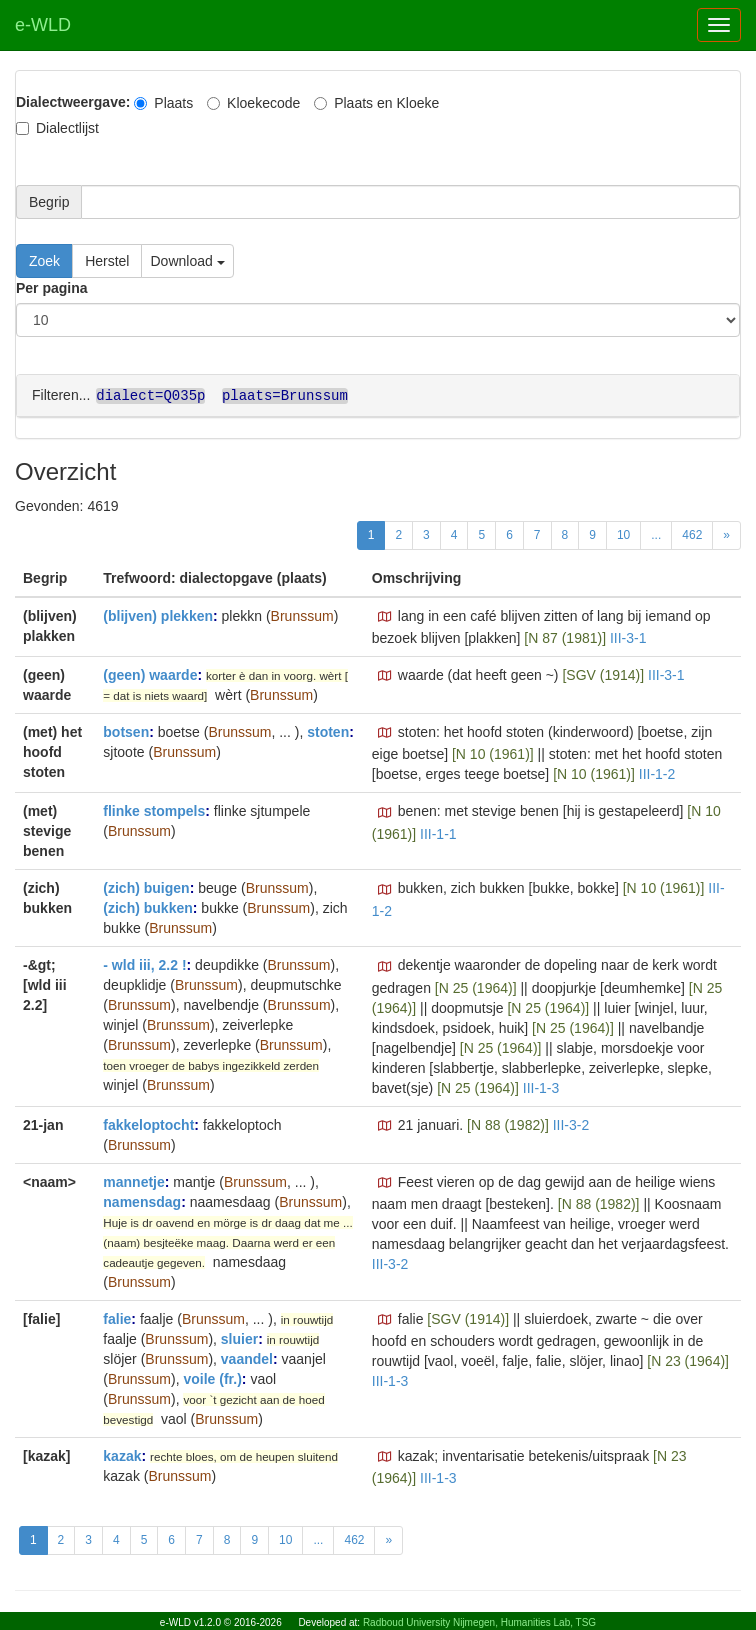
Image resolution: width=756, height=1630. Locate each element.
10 (623, 534)
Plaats (163, 103)
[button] (385, 616)
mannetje (133, 1181)
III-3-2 (571, 1124)
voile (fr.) (212, 1378)
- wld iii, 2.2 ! (144, 964)
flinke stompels (154, 810)
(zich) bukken (147, 907)
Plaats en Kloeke (376, 103)
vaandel (247, 1358)
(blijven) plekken (158, 615)
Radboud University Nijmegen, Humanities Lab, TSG (479, 1622)
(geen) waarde (150, 674)
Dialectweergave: (73, 102)
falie (117, 1318)
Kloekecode (253, 103)
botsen (126, 731)
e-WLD (43, 25)
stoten (328, 731)
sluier (239, 1338)
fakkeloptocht (148, 1124)
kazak (122, 1455)
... (656, 534)
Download (187, 261)
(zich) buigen (146, 887)
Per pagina (52, 288)
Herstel (107, 261)
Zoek (44, 261)
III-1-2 (657, 773)
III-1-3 (541, 1087)
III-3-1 (628, 637)
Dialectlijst (57, 128)
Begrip (49, 202)
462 (692, 534)
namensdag (142, 1201)
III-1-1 (438, 833)
